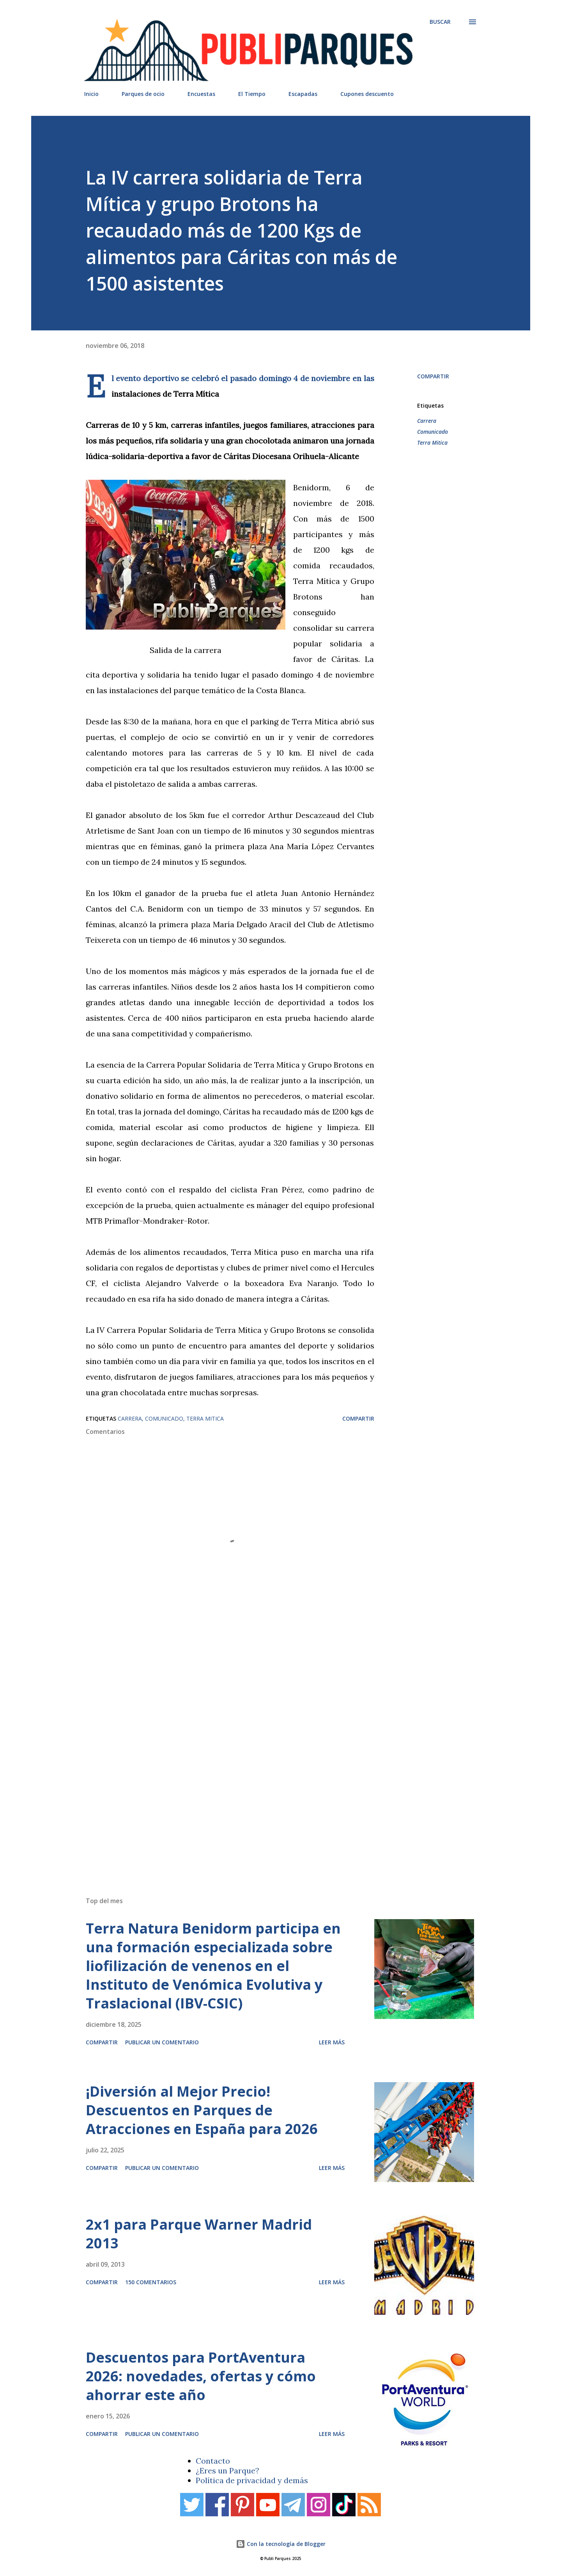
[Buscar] (440, 22)
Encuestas (201, 94)
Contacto (213, 2461)
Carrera (426, 420)
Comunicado (432, 431)
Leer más (332, 2042)
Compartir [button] (433, 376)
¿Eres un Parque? (227, 2470)
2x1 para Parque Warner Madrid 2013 (199, 2234)
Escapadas (302, 94)
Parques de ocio (143, 94)
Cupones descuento (367, 94)
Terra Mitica (432, 442)
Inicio (91, 94)
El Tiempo (251, 94)
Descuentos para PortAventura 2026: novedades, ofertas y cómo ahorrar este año (201, 2376)
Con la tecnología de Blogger (281, 2544)
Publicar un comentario (162, 2042)
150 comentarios (150, 2282)
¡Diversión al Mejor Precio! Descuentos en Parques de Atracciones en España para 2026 (202, 2110)
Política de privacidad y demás (252, 2480)
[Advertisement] (265, 1779)
